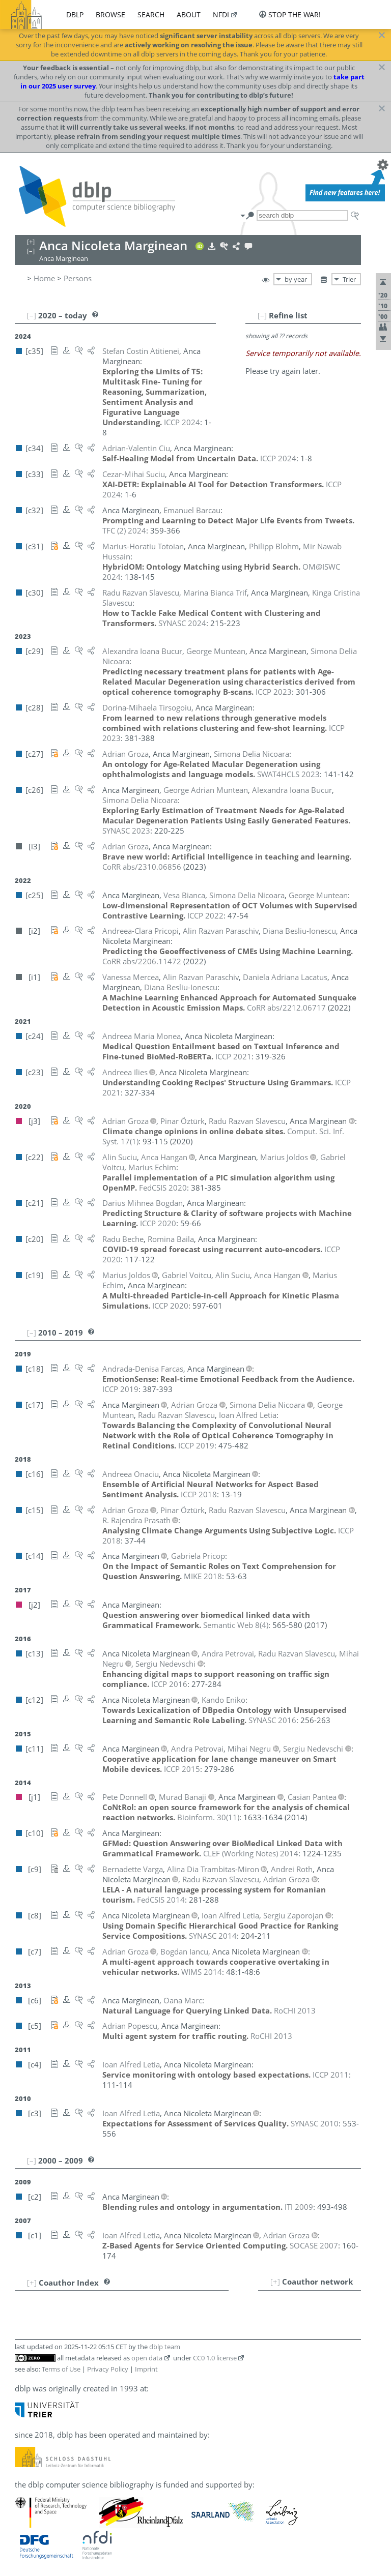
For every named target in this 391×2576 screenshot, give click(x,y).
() (235, 1625)
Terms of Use (61, 2369)
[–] (262, 315)
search (150, 14)
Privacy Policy (107, 2369)
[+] (275, 2281)
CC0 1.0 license (215, 2357)
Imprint (146, 2369)
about (189, 14)
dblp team (164, 2346)
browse (110, 14)
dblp (74, 14)
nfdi (221, 14)
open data (146, 2357)
